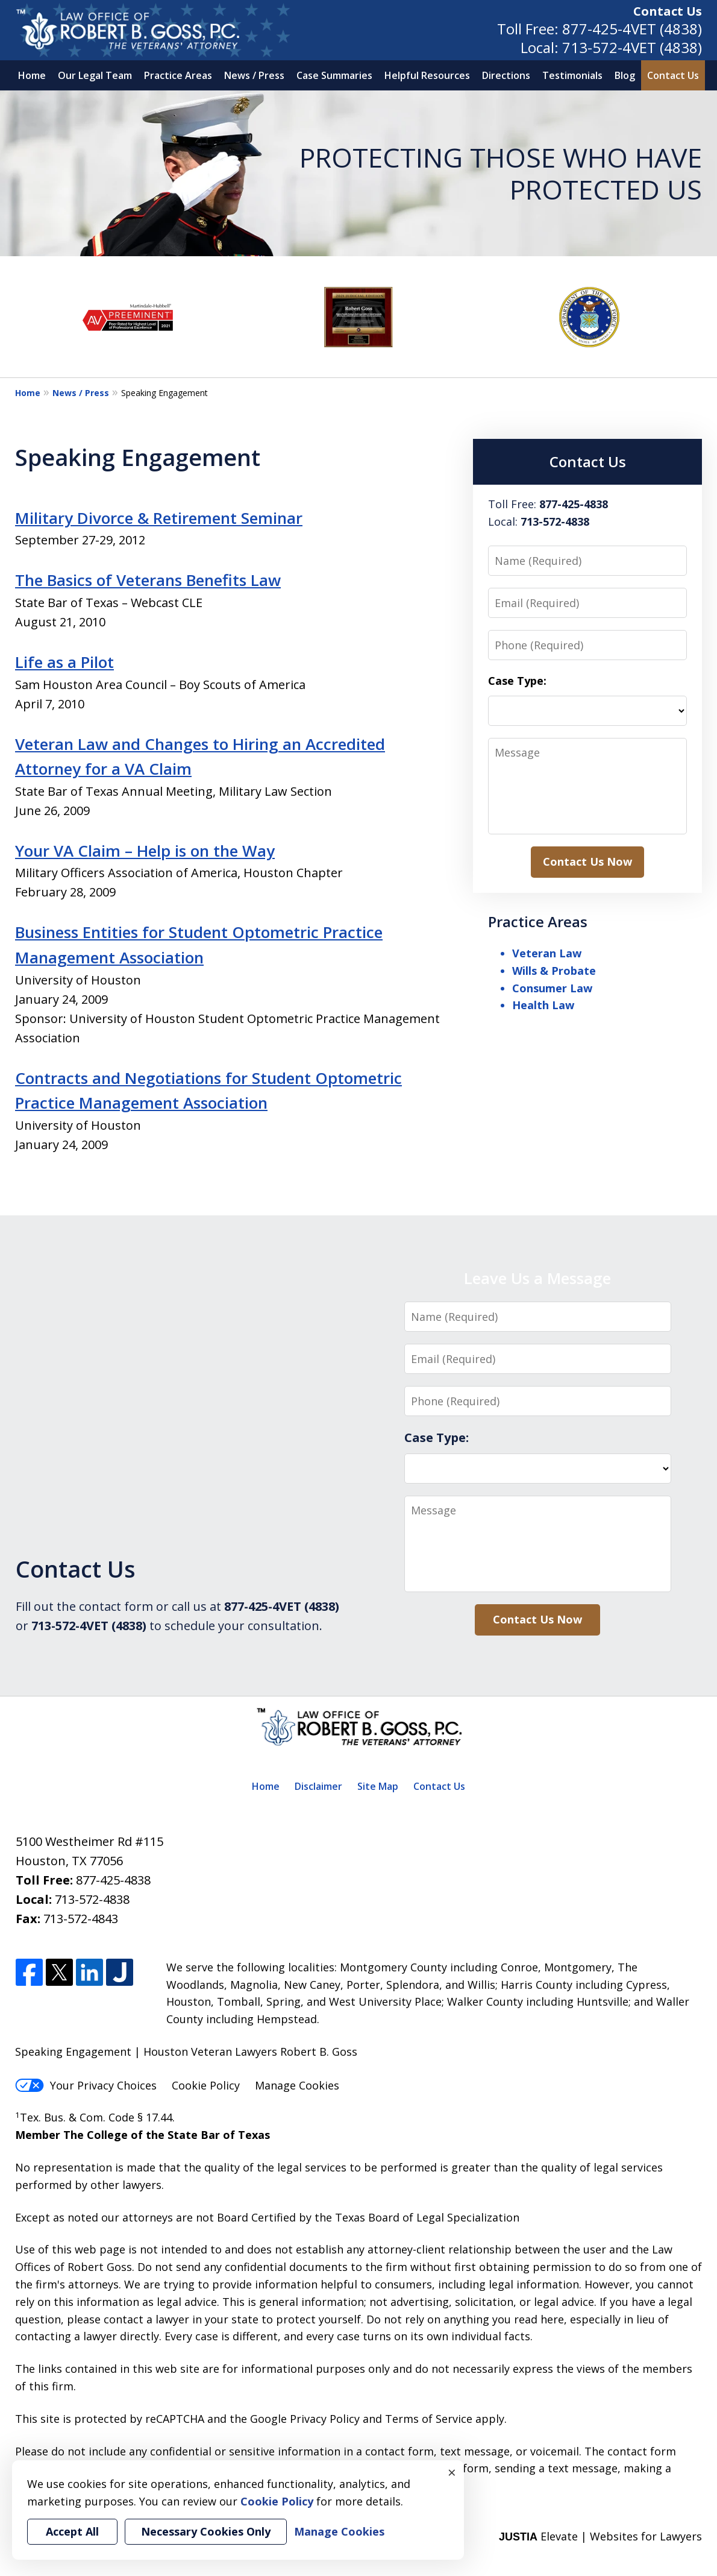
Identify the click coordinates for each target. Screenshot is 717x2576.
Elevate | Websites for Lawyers (600, 2536)
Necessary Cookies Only (206, 2531)
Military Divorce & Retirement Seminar (158, 518)
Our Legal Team (95, 75)
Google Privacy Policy (305, 2418)
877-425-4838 (113, 1880)
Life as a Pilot (64, 662)
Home (32, 75)
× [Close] (452, 2472)
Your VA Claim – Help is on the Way (145, 850)
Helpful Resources (427, 75)
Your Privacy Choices (86, 2085)
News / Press (254, 75)
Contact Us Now (587, 861)
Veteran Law (546, 953)
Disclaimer (318, 1786)
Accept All (72, 2531)
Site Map (377, 1786)
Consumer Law (552, 988)
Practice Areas (178, 75)
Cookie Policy (206, 2085)
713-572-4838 (92, 1899)
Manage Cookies (297, 2085)
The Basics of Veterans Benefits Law (148, 580)
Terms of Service (428, 2418)
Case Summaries (334, 75)
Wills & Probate (554, 970)
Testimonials (572, 75)
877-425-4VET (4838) (632, 29)
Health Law (543, 1005)
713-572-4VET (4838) (632, 47)
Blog (625, 75)
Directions (506, 75)
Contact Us (667, 11)
